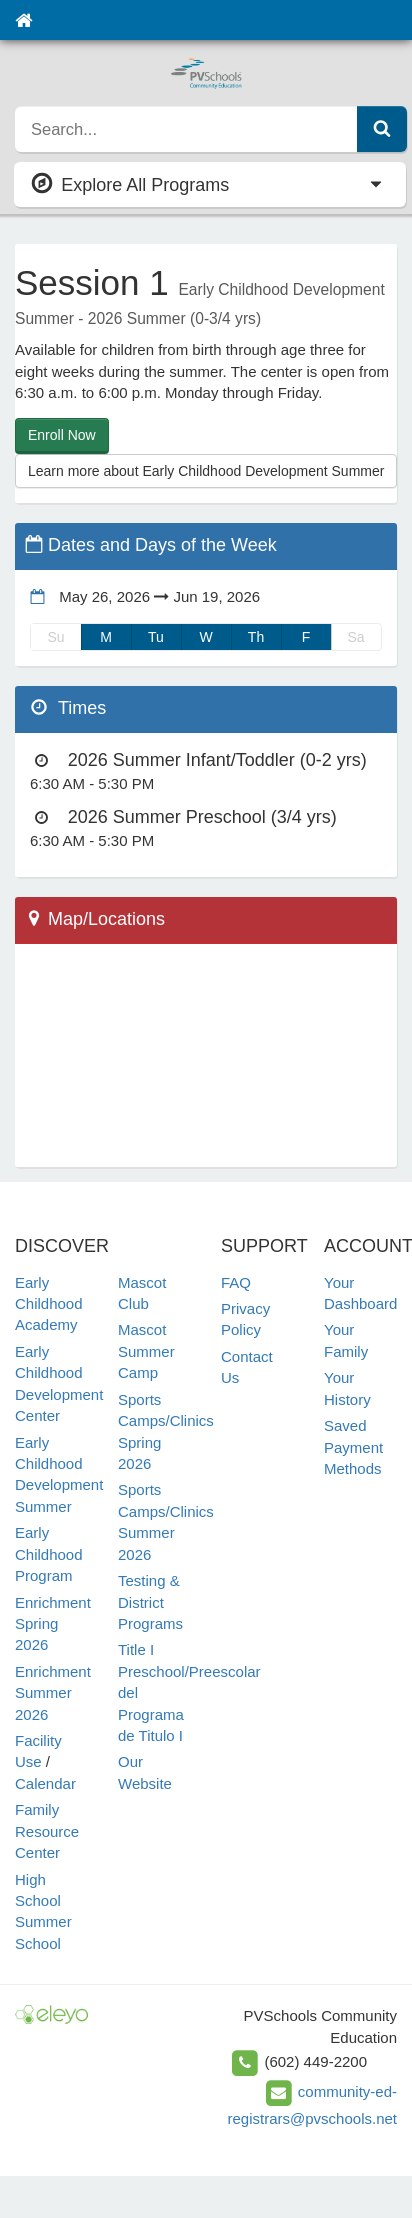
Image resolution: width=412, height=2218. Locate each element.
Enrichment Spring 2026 (53, 1624)
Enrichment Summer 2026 (53, 1693)
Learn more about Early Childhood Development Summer (206, 471)
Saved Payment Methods (353, 1447)
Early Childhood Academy (49, 1304)
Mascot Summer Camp (146, 1351)
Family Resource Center (47, 1831)
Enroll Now (62, 435)
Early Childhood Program (49, 1554)
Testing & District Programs (150, 1602)
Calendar (45, 1783)
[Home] (23, 20)
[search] (186, 129)
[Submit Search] (382, 129)
